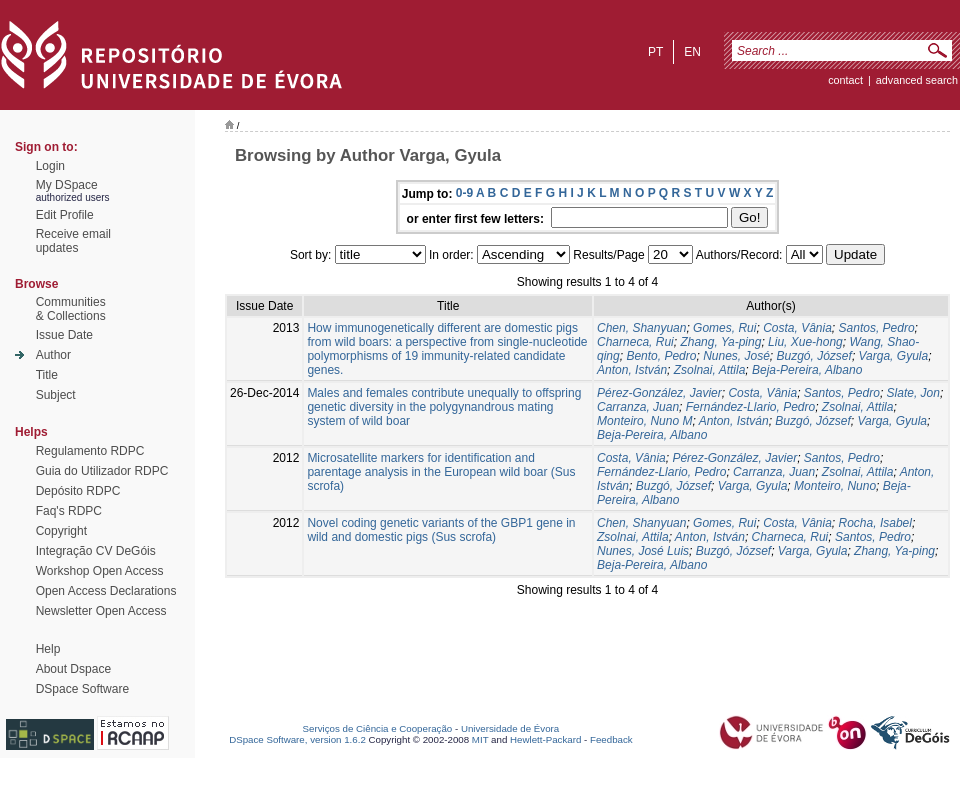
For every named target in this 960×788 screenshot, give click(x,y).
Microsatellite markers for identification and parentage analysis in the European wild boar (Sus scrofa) (441, 472)
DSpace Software (82, 689)
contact (845, 80)
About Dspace (73, 669)
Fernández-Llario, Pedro (750, 407)
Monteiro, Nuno (835, 486)
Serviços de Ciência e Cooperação (378, 728)
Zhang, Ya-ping (720, 342)
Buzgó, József (814, 356)
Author (53, 355)
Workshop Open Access (100, 571)
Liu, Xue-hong (805, 342)
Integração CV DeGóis (96, 551)
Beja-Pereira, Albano (807, 370)
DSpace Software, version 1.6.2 (297, 739)
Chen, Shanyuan (641, 328)
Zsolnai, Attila (710, 370)
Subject (56, 395)
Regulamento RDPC (90, 451)
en (692, 52)
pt (655, 52)
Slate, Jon (913, 393)
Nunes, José (736, 356)
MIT (480, 739)
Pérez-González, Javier (659, 393)
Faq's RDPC (69, 511)
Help (48, 649)
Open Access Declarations (106, 591)
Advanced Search (917, 80)
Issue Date (64, 335)
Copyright (61, 531)
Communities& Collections (71, 309)
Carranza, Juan (638, 407)
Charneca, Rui (635, 342)
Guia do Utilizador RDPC (102, 471)
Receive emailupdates (73, 241)
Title (47, 375)
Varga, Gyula (894, 356)
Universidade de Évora (510, 728)
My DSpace (67, 185)
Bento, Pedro (661, 356)
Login (50, 166)
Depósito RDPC (78, 491)
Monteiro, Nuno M (644, 421)
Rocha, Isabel (875, 523)
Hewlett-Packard (545, 739)
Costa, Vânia (797, 328)
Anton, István (632, 370)
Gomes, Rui (724, 328)
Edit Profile (65, 215)
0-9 (464, 193)
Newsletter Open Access (101, 611)
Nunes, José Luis (643, 551)
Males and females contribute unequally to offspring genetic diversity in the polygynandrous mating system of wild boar (444, 407)
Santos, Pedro (877, 328)
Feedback (611, 739)
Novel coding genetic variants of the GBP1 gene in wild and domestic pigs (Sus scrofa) (441, 530)
